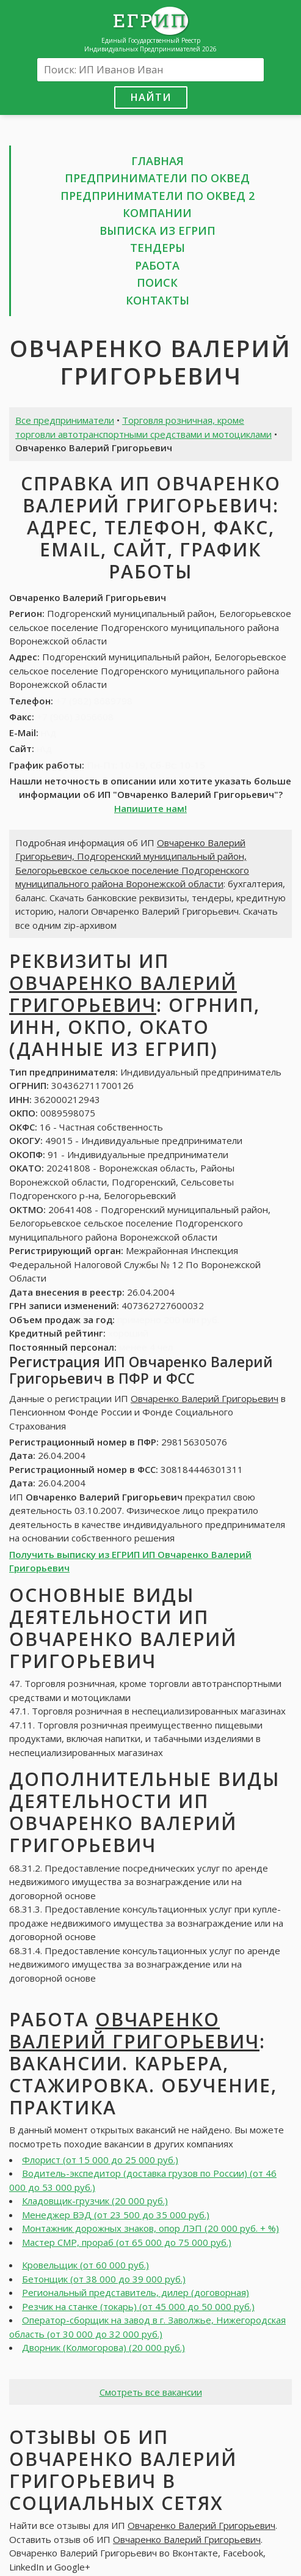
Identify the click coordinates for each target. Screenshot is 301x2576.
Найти (151, 97)
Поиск (157, 282)
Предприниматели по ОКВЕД (157, 178)
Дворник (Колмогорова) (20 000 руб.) (103, 2347)
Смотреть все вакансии (151, 2392)
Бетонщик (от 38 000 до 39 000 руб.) (104, 2279)
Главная (157, 160)
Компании (157, 212)
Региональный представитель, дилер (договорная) (135, 2292)
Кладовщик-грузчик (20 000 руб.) (95, 2200)
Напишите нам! (150, 808)
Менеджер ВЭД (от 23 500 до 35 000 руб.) (115, 2215)
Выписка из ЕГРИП (158, 230)
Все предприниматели (64, 420)
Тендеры (157, 247)
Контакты (157, 300)
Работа (157, 265)
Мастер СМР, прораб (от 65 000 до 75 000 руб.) (126, 2242)
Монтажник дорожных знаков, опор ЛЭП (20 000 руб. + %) (150, 2228)
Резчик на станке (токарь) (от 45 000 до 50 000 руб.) (138, 2306)
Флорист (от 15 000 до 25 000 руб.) (100, 2159)
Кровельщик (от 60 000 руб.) (85, 2265)
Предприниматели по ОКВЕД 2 (157, 195)
